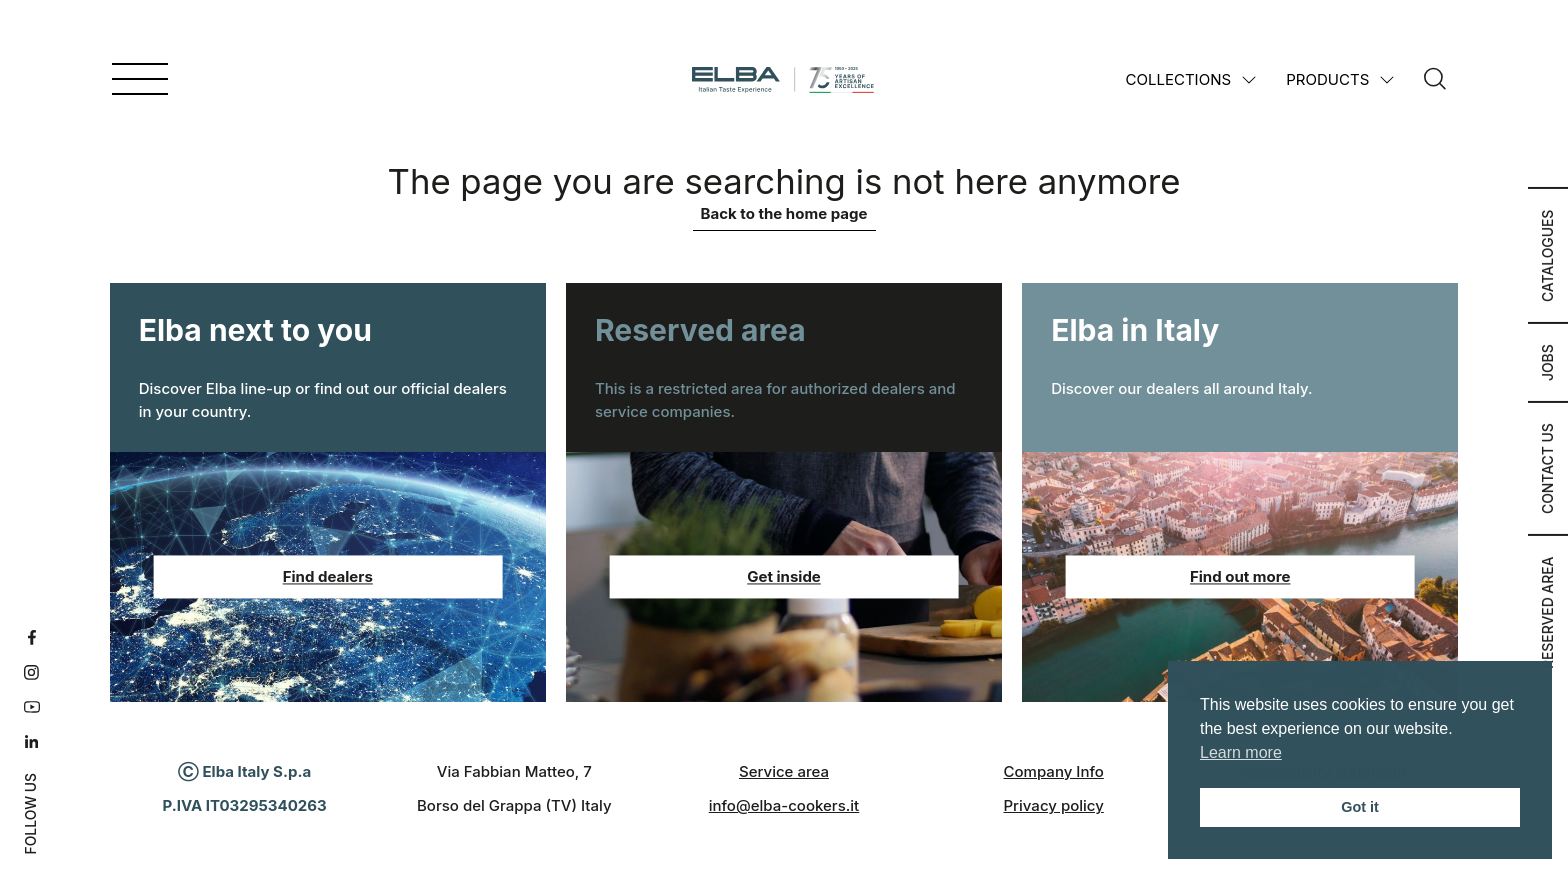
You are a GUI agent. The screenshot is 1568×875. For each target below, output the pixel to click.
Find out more (1240, 576)
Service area (784, 771)
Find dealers (328, 576)
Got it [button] (1360, 807)
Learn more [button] (1241, 752)
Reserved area (1548, 612)
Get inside (784, 576)
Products (1327, 79)
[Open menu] (140, 80)
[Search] (1435, 80)
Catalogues (1548, 255)
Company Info (1054, 771)
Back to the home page (784, 213)
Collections (1179, 79)
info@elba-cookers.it (784, 805)
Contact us (1548, 468)
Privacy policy (1053, 805)
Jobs (1548, 362)
